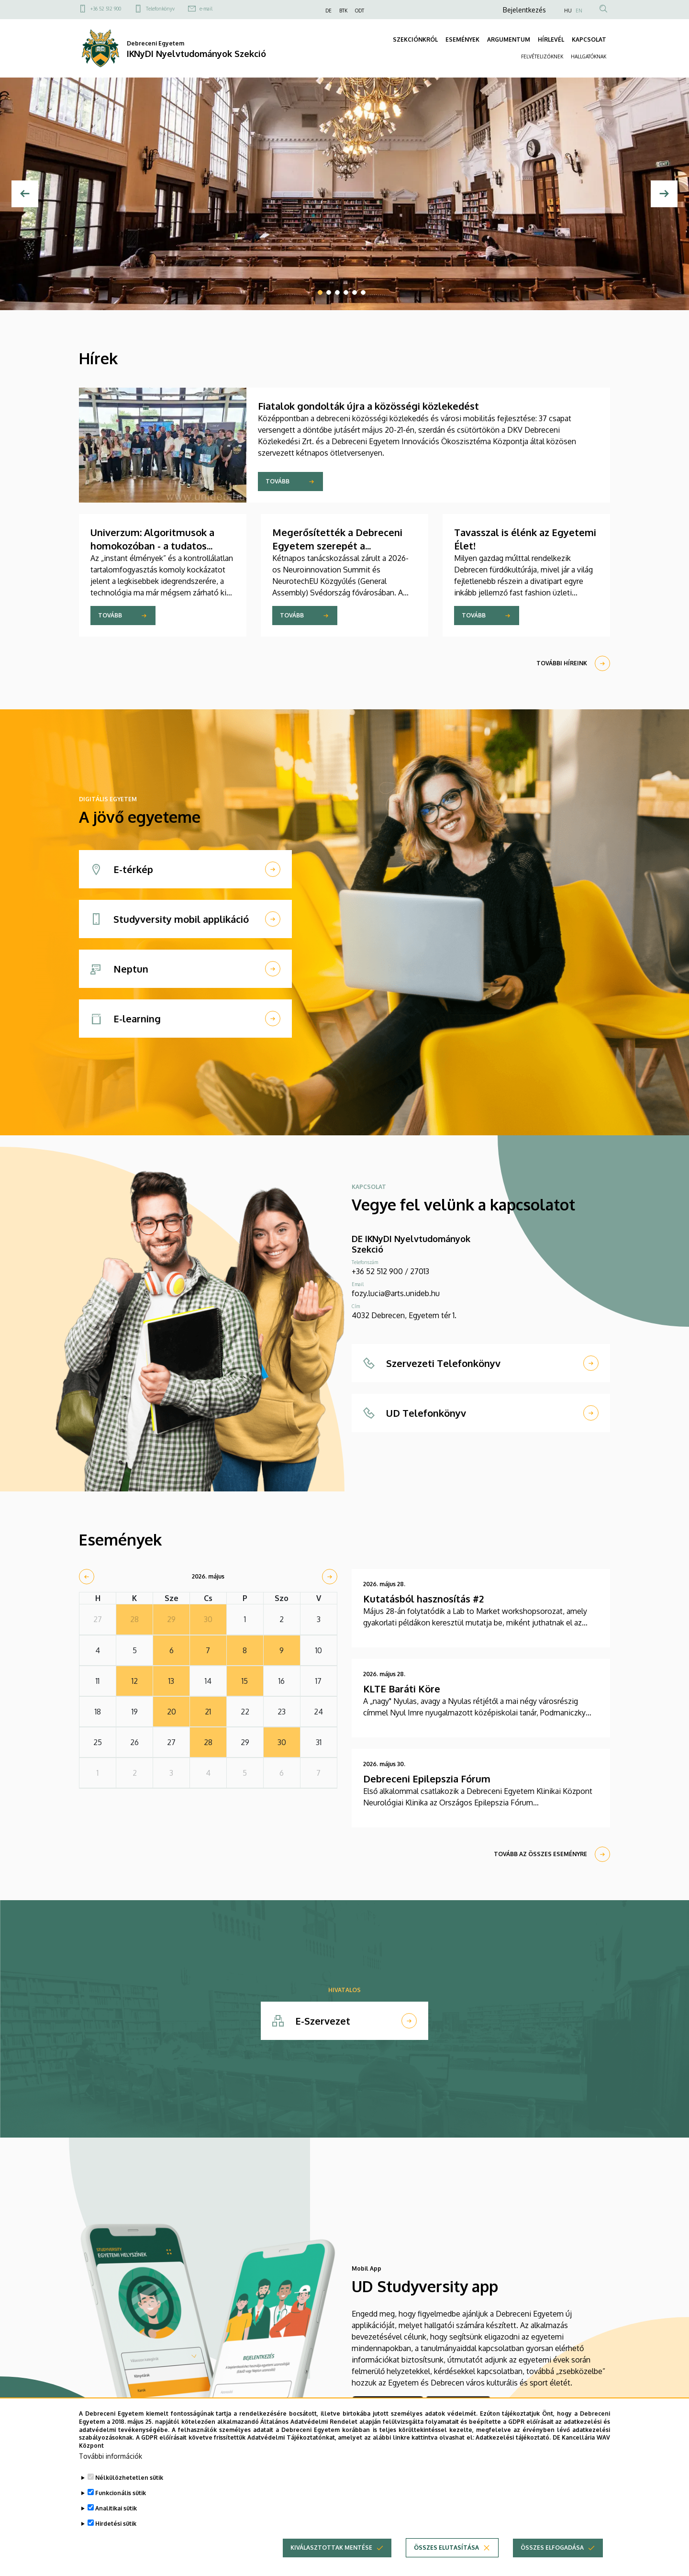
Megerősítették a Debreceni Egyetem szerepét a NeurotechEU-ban (337, 545)
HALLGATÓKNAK (588, 56)
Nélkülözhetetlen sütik (129, 2477)
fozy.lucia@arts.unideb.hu (396, 1293)
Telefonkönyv (160, 8)
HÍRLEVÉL (551, 39)
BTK (343, 10)
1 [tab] (320, 292)
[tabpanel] (344, 194)
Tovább (277, 481)
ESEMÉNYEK (462, 39)
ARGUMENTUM (508, 39)
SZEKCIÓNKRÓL (415, 39)
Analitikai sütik (116, 2508)
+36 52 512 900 (105, 8)
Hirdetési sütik (115, 2523)
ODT (359, 10)
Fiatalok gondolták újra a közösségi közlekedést (368, 406)
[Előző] (24, 193)
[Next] (664, 193)
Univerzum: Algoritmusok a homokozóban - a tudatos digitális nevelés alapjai (152, 545)
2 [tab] (328, 292)
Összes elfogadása (552, 2547)
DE (328, 10)
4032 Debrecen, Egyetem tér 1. (404, 1315)
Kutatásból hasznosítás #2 (423, 1598)
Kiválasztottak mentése (331, 2547)
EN (579, 10)
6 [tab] (363, 292)
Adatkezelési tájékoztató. (513, 2437)
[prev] (86, 1576)
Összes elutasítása (446, 2547)
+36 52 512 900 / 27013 (390, 1271)
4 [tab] (346, 292)
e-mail (206, 8)
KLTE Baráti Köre (401, 1688)
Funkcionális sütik (120, 2493)
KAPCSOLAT (589, 39)
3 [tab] (337, 292)
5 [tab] (354, 292)
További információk (110, 2456)
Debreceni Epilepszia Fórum (426, 1778)
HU (568, 10)
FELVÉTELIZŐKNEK (542, 56)
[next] (329, 1576)
